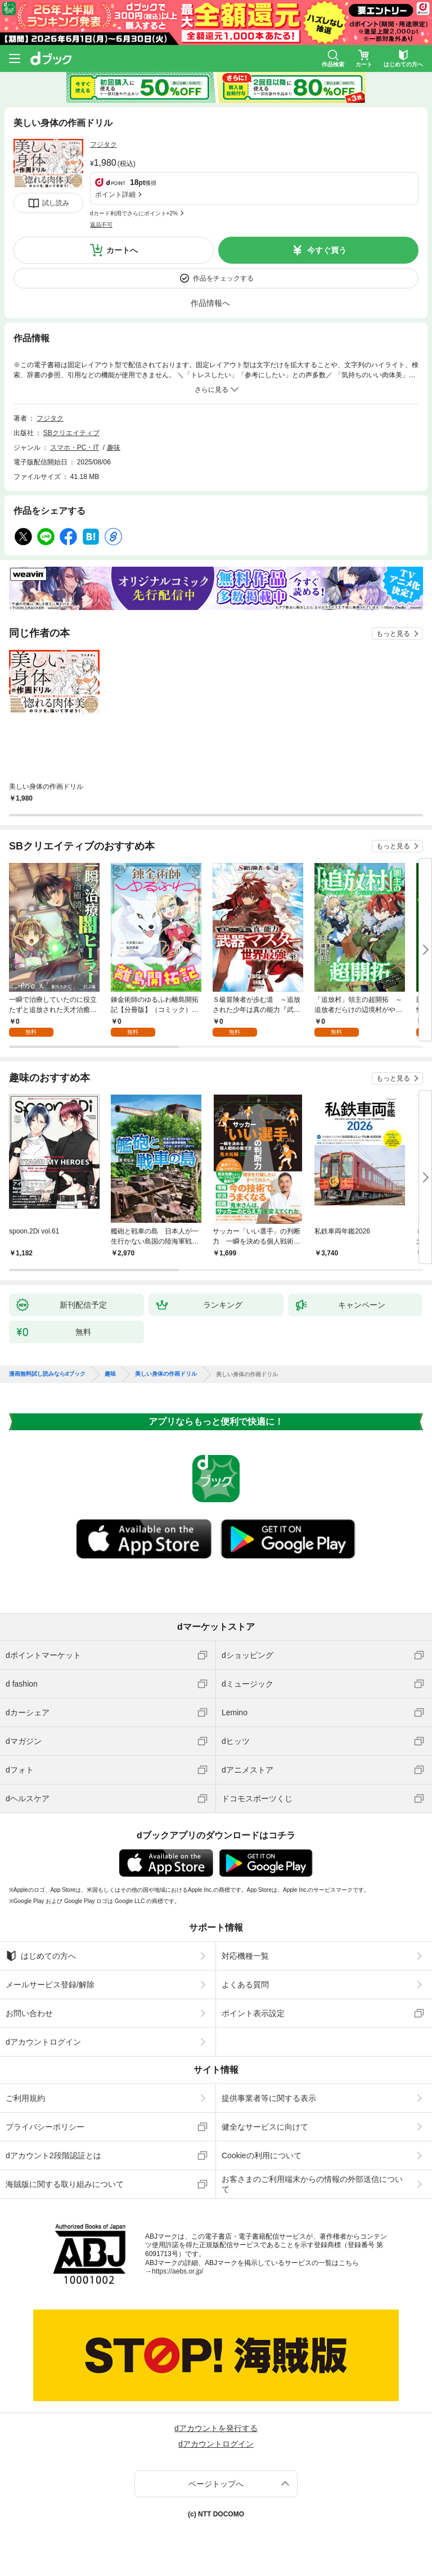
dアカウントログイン (43, 2041)
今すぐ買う (326, 250)
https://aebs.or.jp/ (177, 2271)
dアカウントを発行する (216, 2428)
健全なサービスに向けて (265, 2126)
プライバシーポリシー (45, 2126)
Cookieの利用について (262, 2155)
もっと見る (393, 634)
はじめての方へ (41, 1956)
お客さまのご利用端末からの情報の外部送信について (312, 2184)
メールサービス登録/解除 (50, 1984)
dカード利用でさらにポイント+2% (134, 213)
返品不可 (101, 225)
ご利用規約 (25, 2098)
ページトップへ (216, 2483)
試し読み (55, 203)
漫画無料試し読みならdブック (47, 1374)
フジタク (103, 144)
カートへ (122, 250)
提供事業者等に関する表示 (269, 2098)
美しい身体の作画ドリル (166, 1374)
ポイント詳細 (115, 194)
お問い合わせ (29, 2013)
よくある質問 (245, 1984)
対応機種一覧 (245, 1955)
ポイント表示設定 (253, 2013)
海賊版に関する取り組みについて (65, 2184)
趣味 (113, 447)
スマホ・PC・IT (74, 447)
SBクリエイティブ (71, 433)
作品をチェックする (223, 278)
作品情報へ (210, 303)
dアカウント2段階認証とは (53, 2155)
